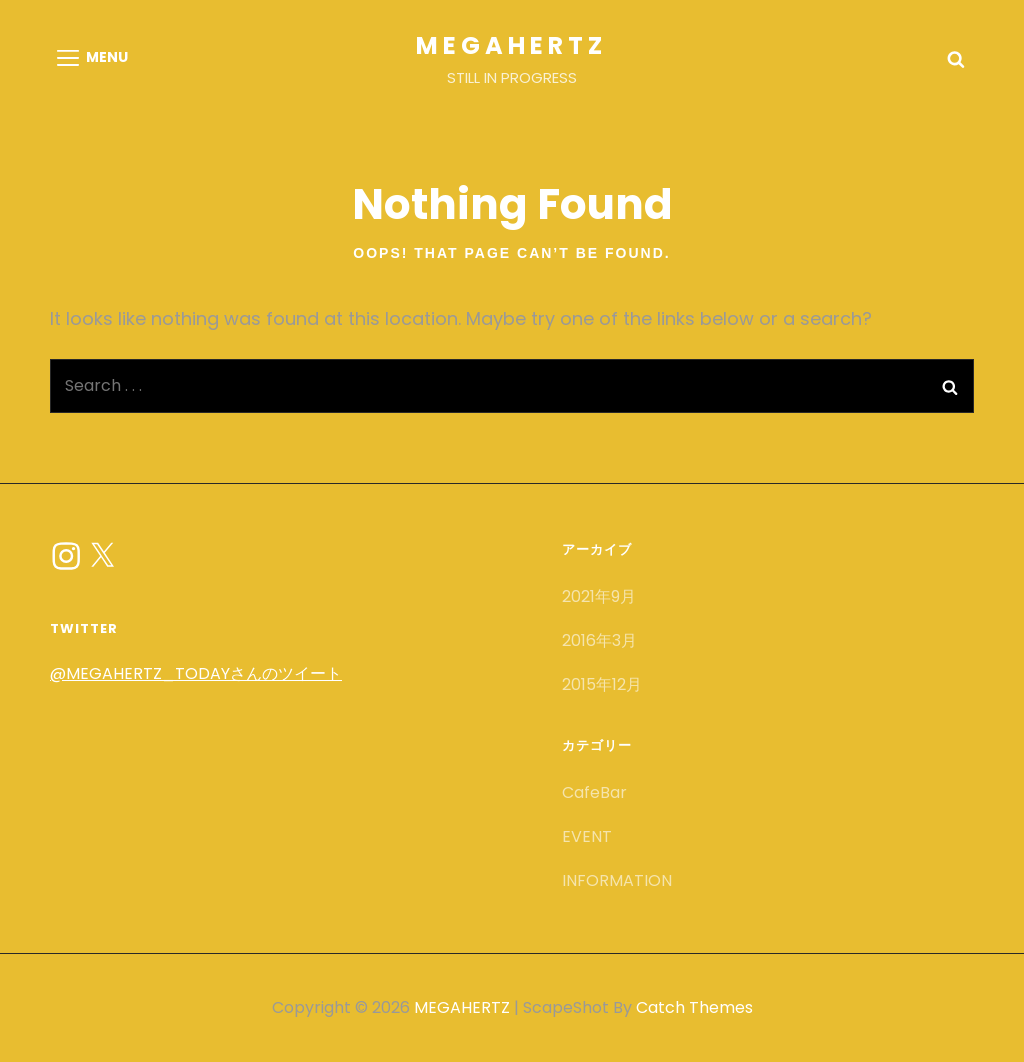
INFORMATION (617, 880)
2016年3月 (599, 640)
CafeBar (594, 792)
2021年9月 (599, 596)
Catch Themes (694, 1007)
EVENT (587, 836)
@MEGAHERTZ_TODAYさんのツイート (196, 673)
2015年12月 (602, 684)
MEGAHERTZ (511, 45)
